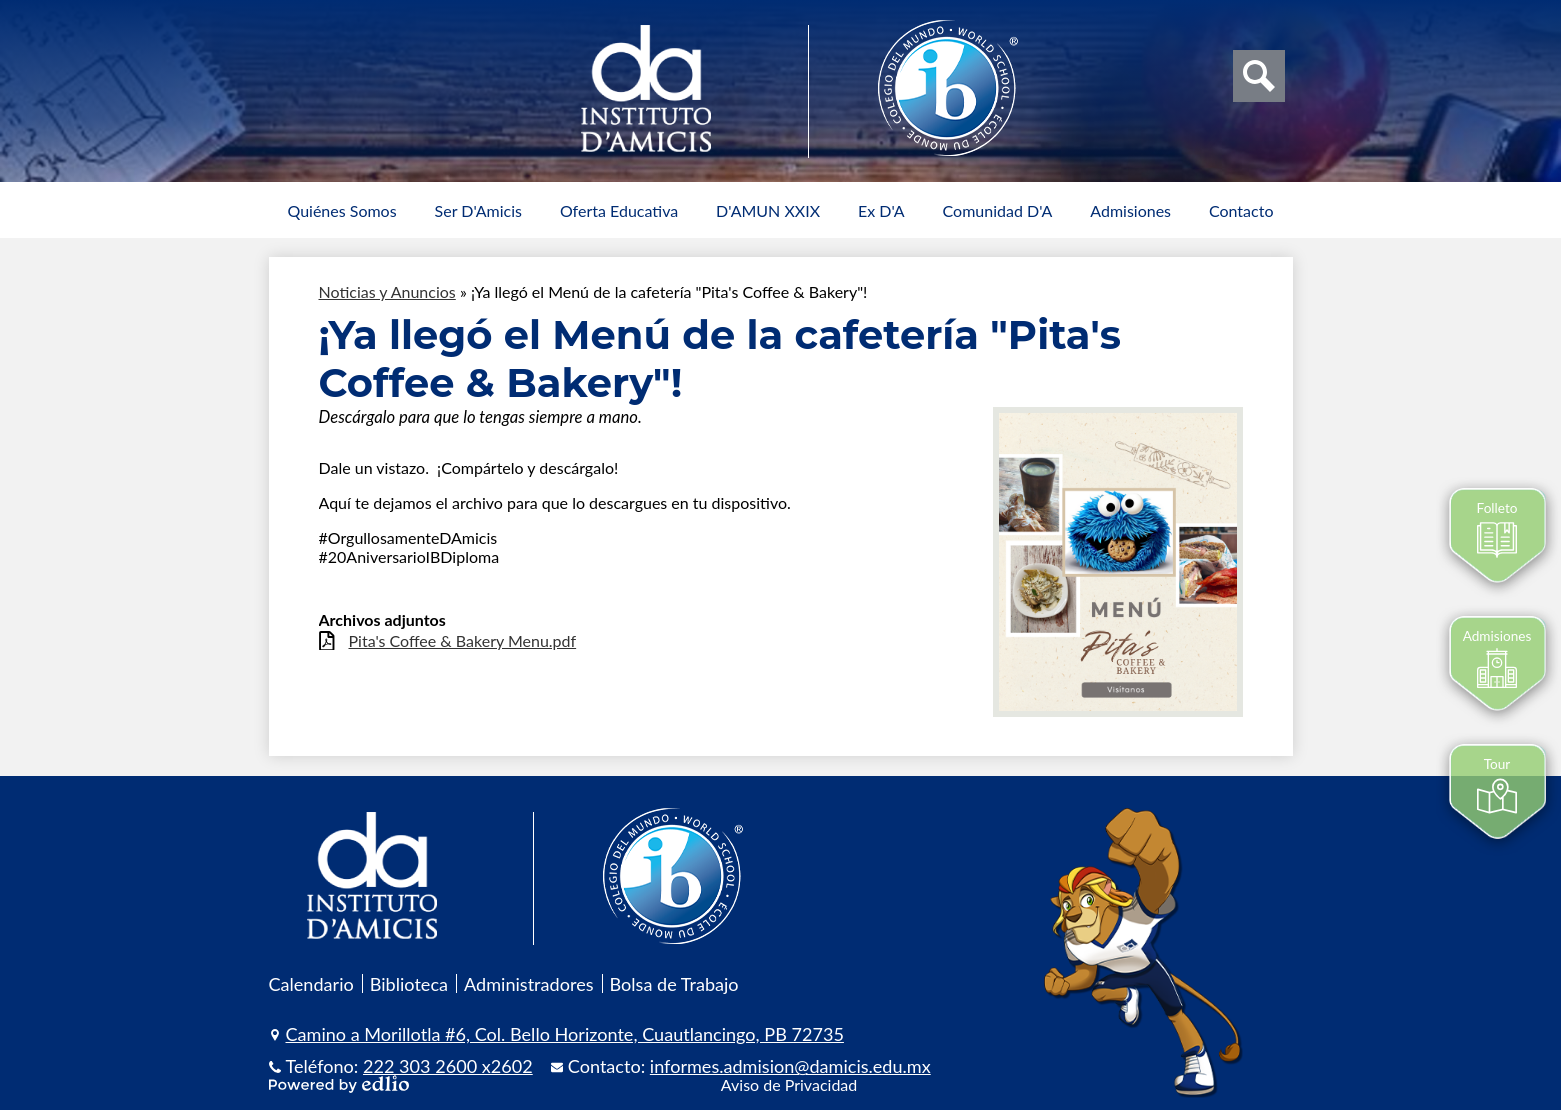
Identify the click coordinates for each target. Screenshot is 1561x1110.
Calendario (311, 984)
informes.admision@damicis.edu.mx (790, 1066)
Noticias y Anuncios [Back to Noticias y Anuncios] (387, 291)
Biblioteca (409, 984)
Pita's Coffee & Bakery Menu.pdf (463, 640)
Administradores (529, 984)
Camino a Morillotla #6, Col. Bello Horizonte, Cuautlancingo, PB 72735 (565, 1034)
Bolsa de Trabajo (674, 984)
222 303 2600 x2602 (448, 1066)
